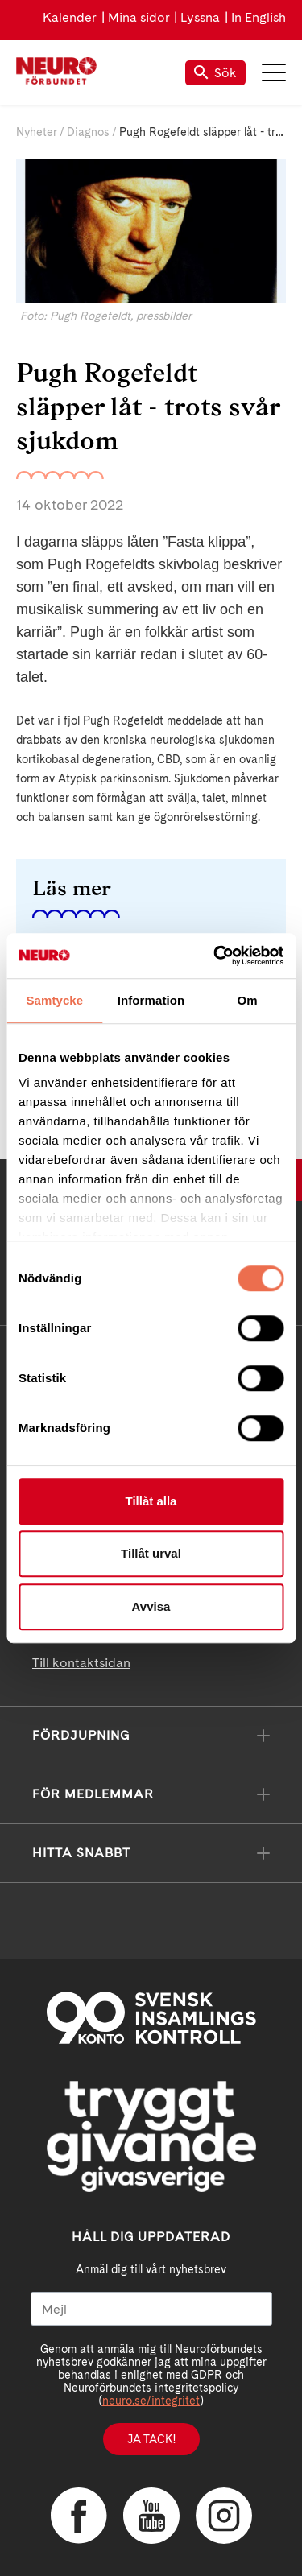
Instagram (224, 2515)
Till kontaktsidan (81, 1662)
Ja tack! (151, 2439)
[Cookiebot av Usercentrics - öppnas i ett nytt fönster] (215, 955)
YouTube (151, 2515)
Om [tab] (248, 1000)
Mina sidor (139, 17)
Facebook (79, 2515)
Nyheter (36, 132)
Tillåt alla (151, 1501)
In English (258, 17)
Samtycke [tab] (54, 1000)
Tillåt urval (151, 1553)
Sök (215, 72)
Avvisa (151, 1606)
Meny (274, 72)
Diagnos (88, 132)
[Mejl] (151, 2309)
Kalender (70, 17)
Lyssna (200, 17)
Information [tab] (151, 1000)
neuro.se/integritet (151, 2400)
